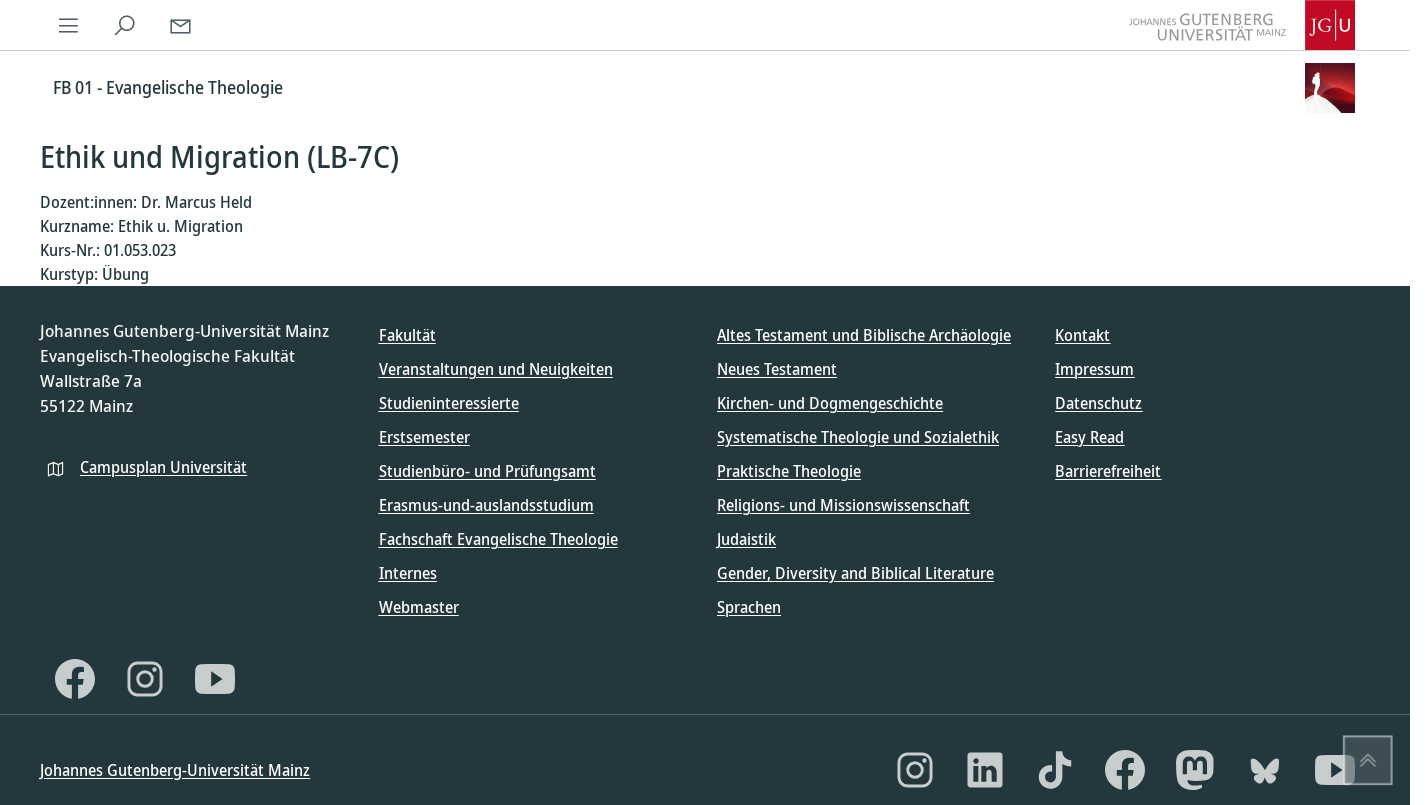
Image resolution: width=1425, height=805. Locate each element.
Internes (408, 573)
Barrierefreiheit (1108, 471)
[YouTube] (215, 679)
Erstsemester (424, 437)
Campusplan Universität (163, 467)
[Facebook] (75, 679)
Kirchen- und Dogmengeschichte (830, 403)
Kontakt (1082, 335)
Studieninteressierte (449, 403)
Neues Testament (777, 369)
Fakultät (407, 335)
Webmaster (419, 607)
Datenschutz (1098, 403)
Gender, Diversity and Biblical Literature (855, 573)
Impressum (1094, 369)
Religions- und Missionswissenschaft (843, 505)
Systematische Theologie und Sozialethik (858, 437)
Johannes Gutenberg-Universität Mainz (175, 770)
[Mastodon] (1195, 770)
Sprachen (749, 607)
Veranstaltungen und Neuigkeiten (496, 369)
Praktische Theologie (789, 471)
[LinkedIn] (985, 770)
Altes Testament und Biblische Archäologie (864, 335)
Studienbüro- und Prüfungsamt (487, 471)
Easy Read (1089, 437)
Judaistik (746, 539)
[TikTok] (1055, 770)
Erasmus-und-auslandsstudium (486, 505)
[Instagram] (145, 679)
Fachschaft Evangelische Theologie (498, 539)
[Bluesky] (1265, 770)
